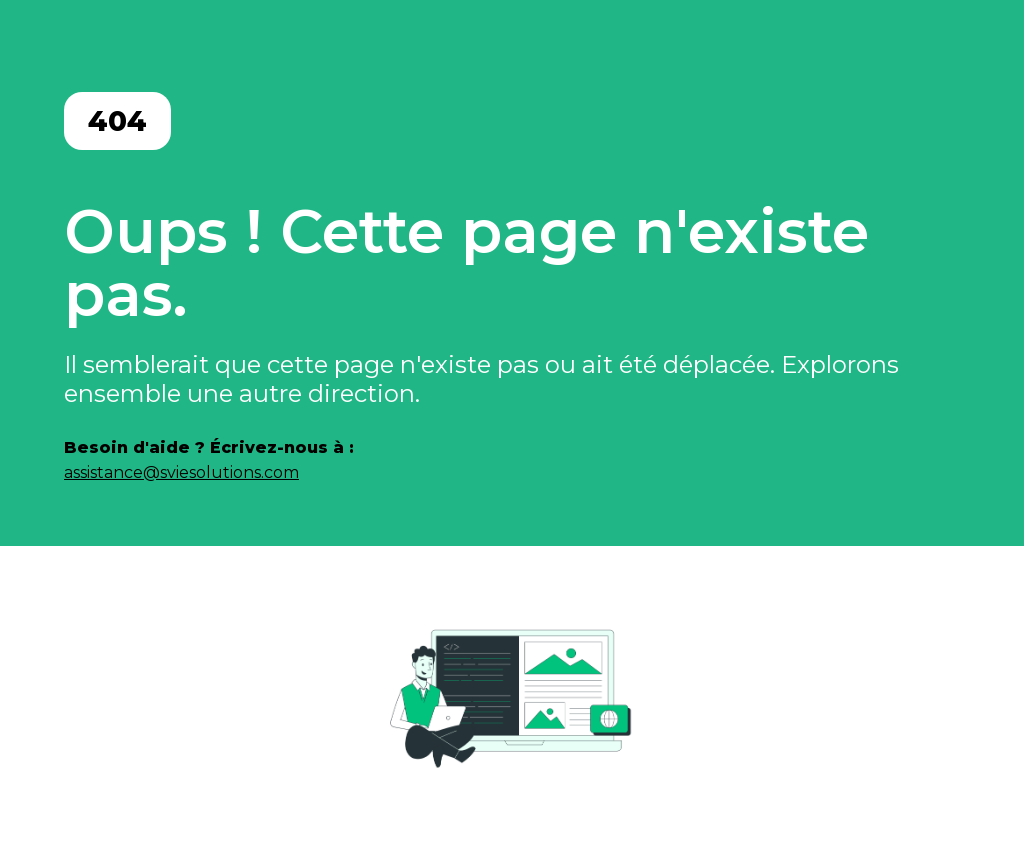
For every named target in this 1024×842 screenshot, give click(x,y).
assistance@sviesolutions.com (181, 472)
